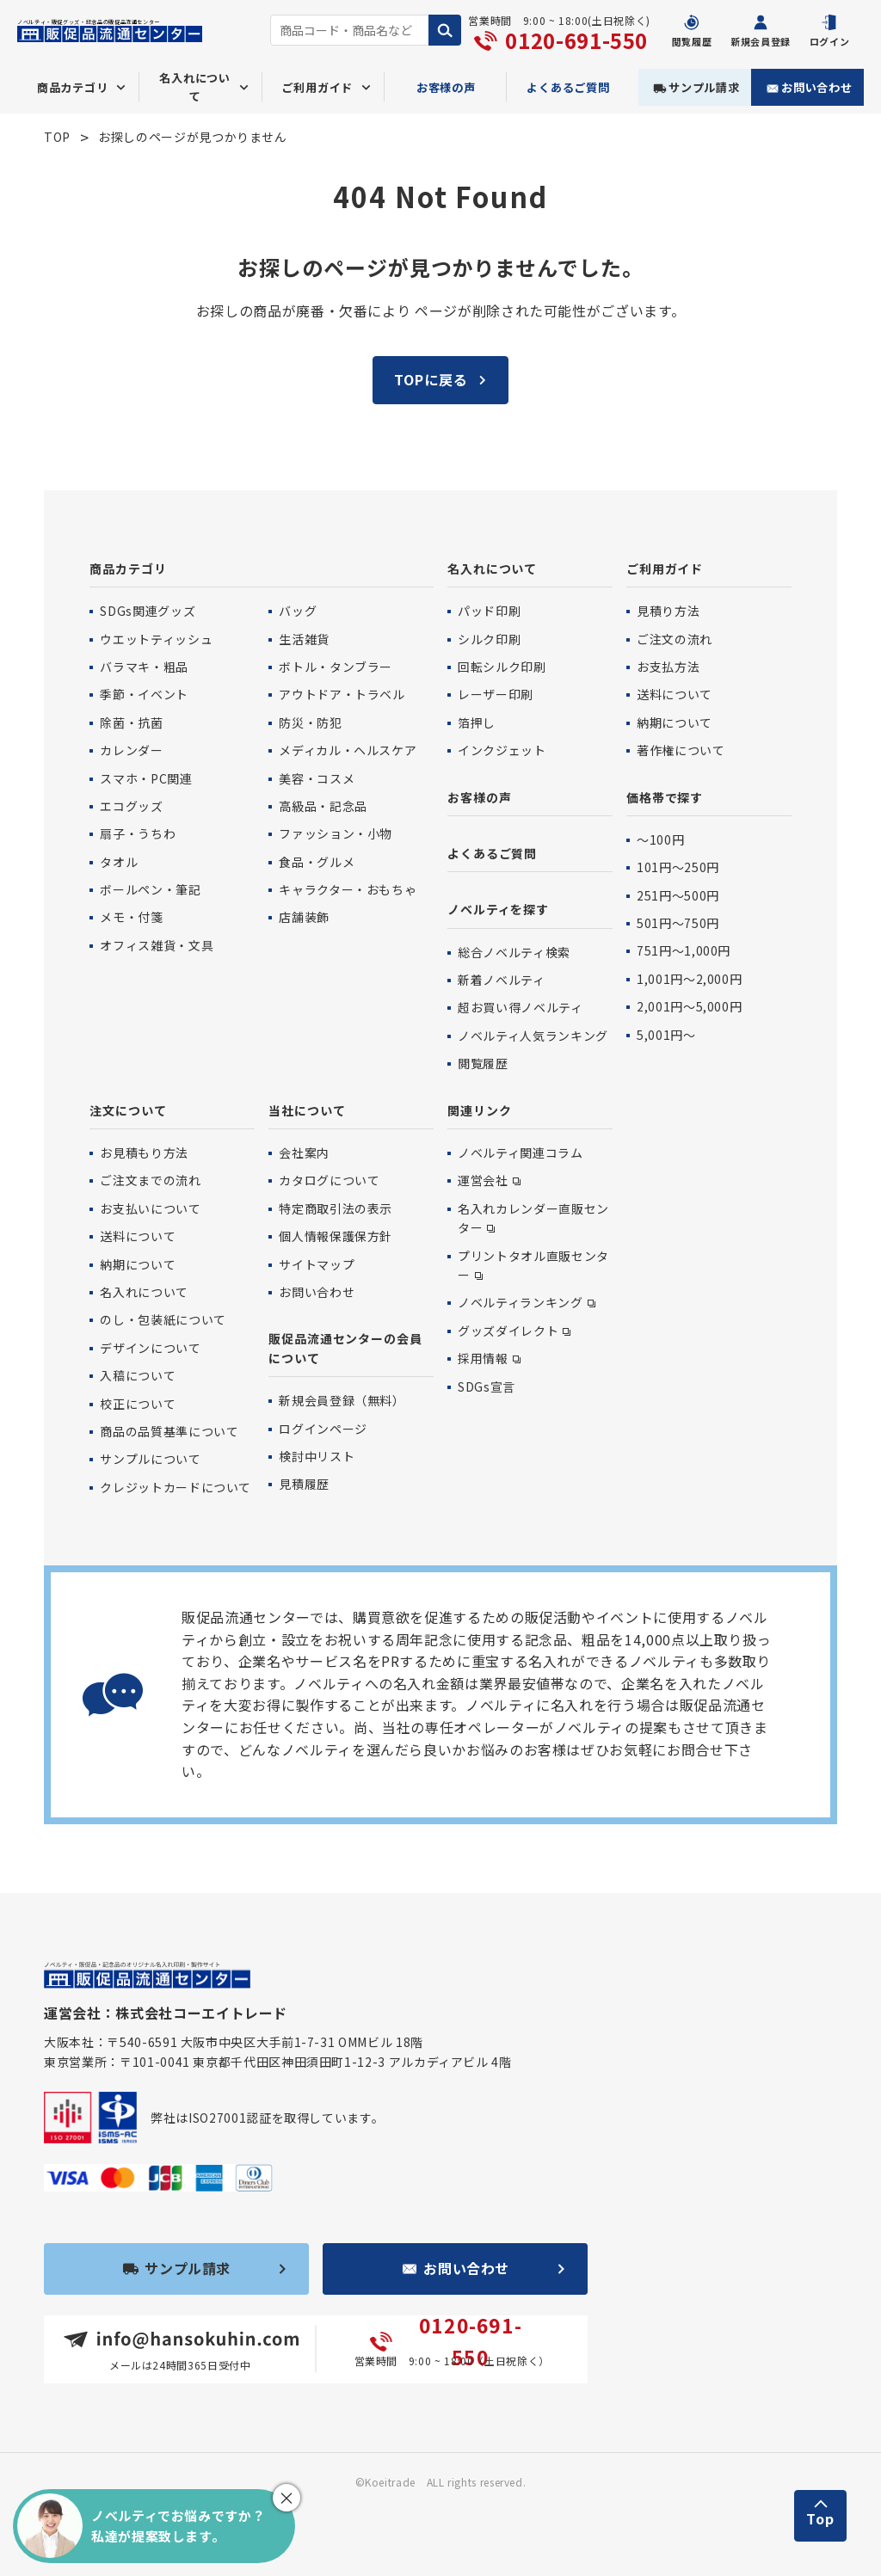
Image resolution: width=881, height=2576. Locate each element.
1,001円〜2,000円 (689, 978)
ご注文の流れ (674, 639)
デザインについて (150, 1347)
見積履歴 (304, 1483)
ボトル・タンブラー (335, 666)
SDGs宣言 (486, 1386)
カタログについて (329, 1180)
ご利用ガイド (664, 568)
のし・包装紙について (162, 1319)
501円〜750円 (678, 922)
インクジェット (501, 750)
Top (820, 2518)
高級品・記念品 (323, 806)
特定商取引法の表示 (335, 1208)
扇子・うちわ (138, 833)
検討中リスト (316, 1456)
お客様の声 (446, 87)
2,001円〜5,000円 (689, 1006)
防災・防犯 (310, 722)
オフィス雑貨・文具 (156, 945)
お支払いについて (150, 1208)
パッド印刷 (489, 610)
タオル (119, 861)
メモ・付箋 (131, 916)
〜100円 (660, 839)
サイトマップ (316, 1264)
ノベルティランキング (520, 1302)
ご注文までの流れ (150, 1180)
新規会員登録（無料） (341, 1400)
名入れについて (492, 568)
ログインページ (323, 1428)
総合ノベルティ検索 (514, 952)
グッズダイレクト (508, 1330)
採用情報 (483, 1358)
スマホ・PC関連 (146, 778)
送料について (674, 694)
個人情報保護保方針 (335, 1236)
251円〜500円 (678, 895)
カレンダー (131, 750)
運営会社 (483, 1180)
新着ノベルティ (501, 979)
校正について (138, 1403)
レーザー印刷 (495, 694)
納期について (674, 722)
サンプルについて (150, 1458)
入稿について (138, 1375)
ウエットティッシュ (156, 639)
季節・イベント (144, 694)
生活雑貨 (304, 639)
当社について (306, 1110)
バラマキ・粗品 (144, 666)
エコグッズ (131, 806)
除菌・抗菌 (131, 722)
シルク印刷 (489, 639)
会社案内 (304, 1152)
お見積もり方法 (144, 1152)
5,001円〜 (666, 1034)
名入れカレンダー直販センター (533, 1218)
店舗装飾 (304, 916)
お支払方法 (668, 666)
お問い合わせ (817, 87)
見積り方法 (668, 610)
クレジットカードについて (175, 1487)
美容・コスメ (316, 778)
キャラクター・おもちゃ (347, 889)
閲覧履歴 (483, 1063)
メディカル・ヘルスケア (347, 750)
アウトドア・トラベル (341, 694)
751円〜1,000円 (683, 950)
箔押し (477, 722)
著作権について (680, 750)
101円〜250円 (678, 867)
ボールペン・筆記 (150, 889)
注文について (127, 1110)
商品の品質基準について (169, 1431)
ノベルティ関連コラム (520, 1152)
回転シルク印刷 (501, 666)
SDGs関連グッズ (147, 610)
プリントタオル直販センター (533, 1265)
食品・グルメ (316, 861)
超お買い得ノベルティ (520, 1007)
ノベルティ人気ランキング (533, 1035)
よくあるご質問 (568, 87)
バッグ (298, 610)
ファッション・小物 (335, 833)
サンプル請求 (704, 87)
